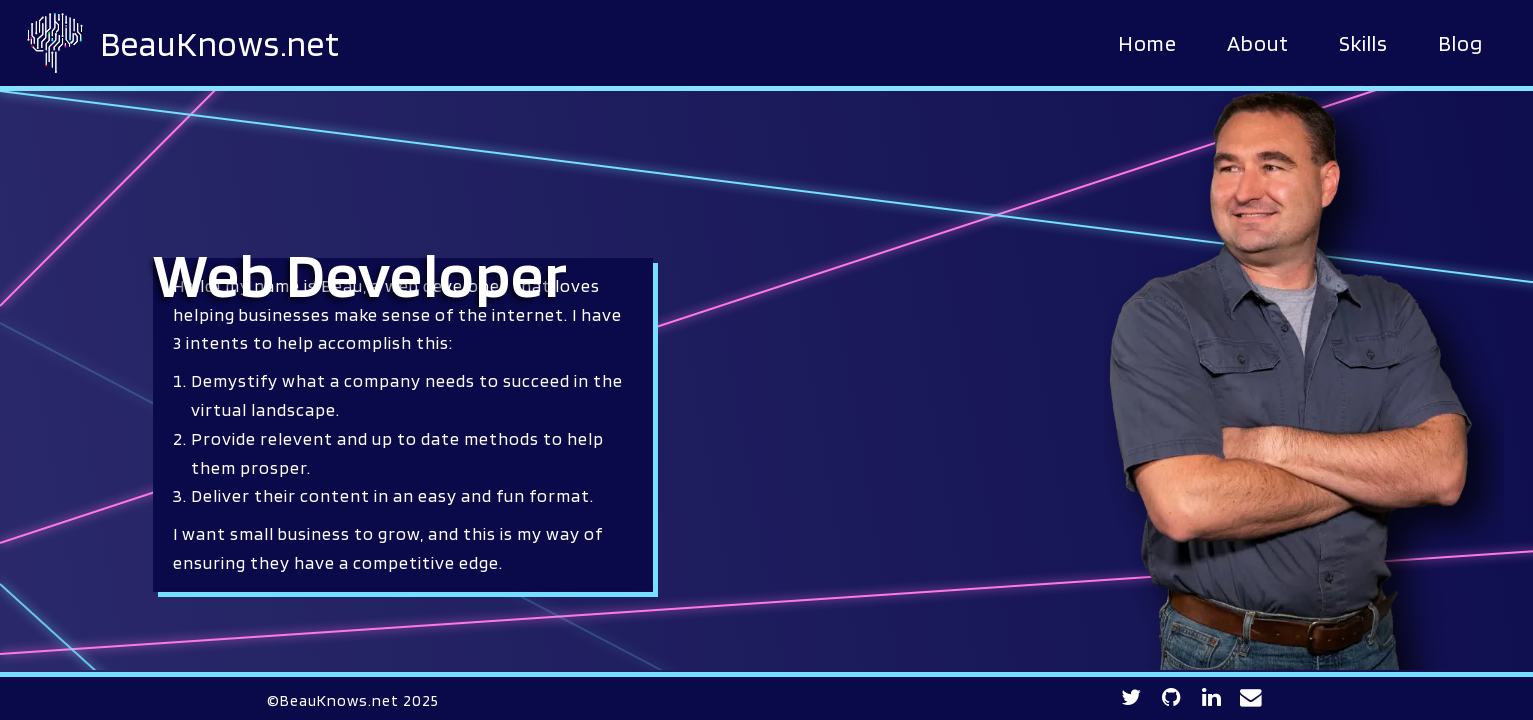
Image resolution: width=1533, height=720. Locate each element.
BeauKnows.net (220, 43)
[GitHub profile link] (1172, 698)
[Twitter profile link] (1131, 698)
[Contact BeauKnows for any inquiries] (1251, 698)
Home (1147, 43)
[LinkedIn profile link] (1212, 698)
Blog (1460, 43)
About (1258, 43)
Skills (1363, 43)
